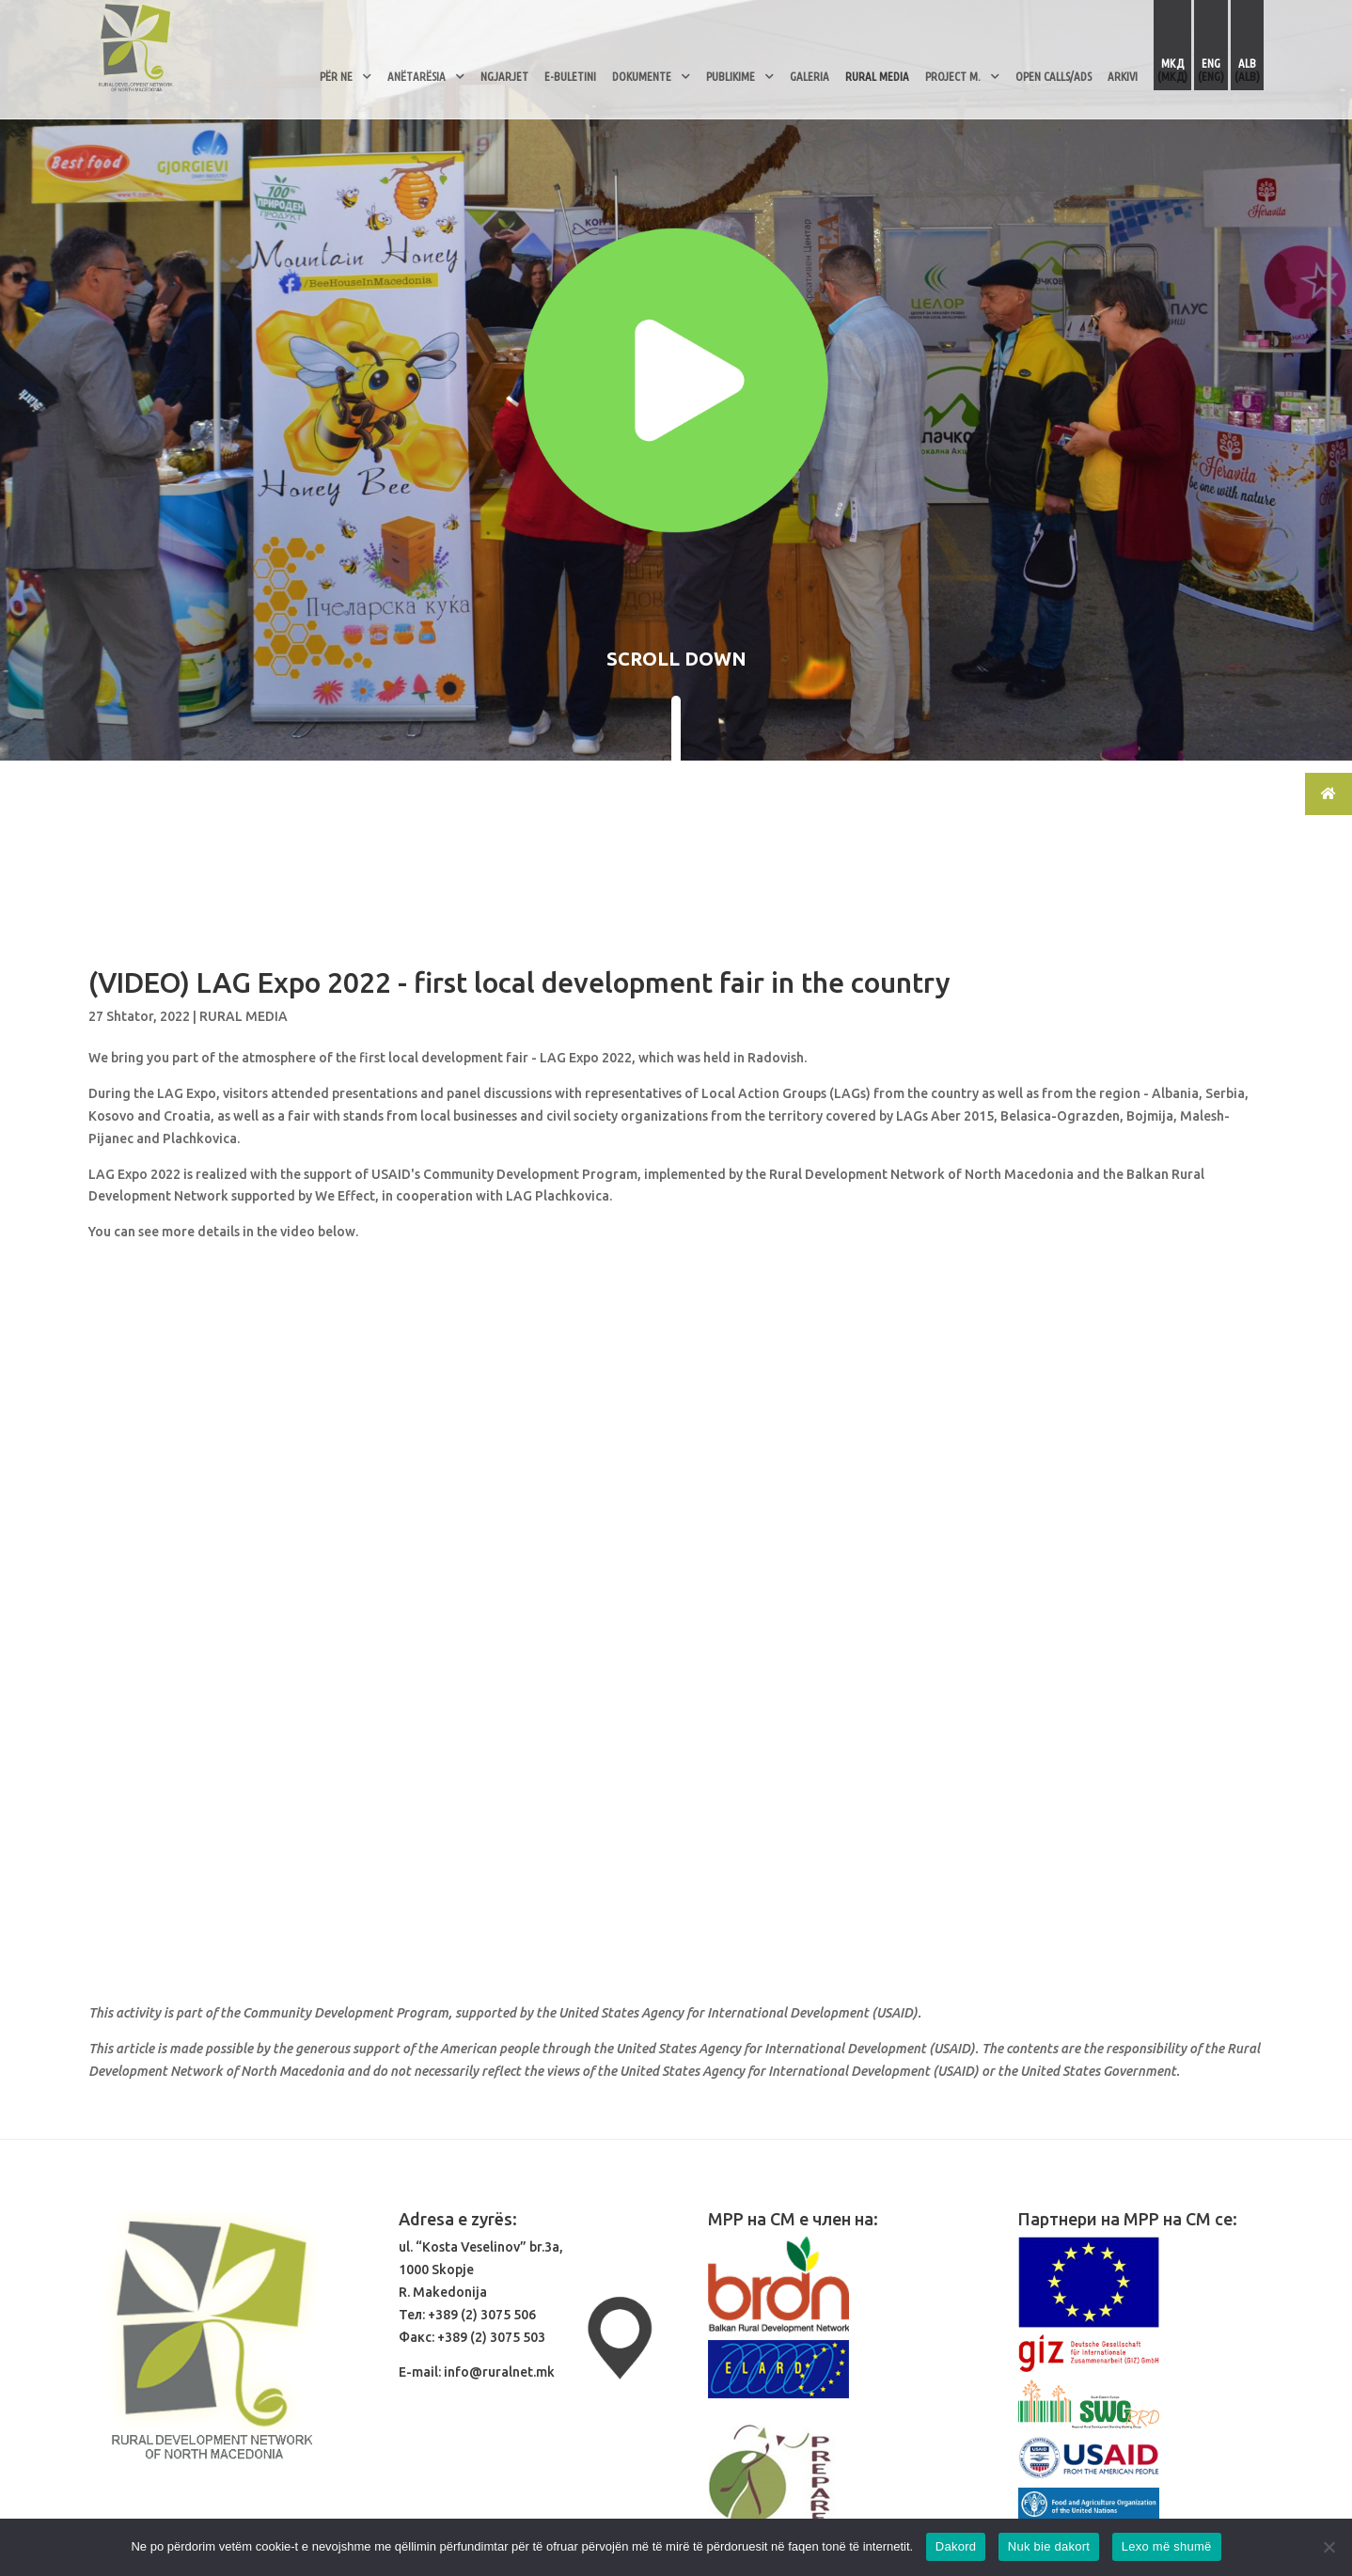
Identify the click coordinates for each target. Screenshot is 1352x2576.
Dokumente (641, 76)
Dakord (955, 2546)
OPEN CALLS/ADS (1053, 76)
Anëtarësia (416, 76)
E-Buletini (570, 76)
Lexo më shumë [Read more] (1167, 2546)
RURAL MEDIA (877, 76)
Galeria (809, 76)
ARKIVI (1123, 76)
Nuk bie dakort (1049, 2546)
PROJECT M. (953, 76)
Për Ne (336, 76)
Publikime (730, 76)
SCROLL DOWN (676, 658)
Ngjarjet (504, 76)
